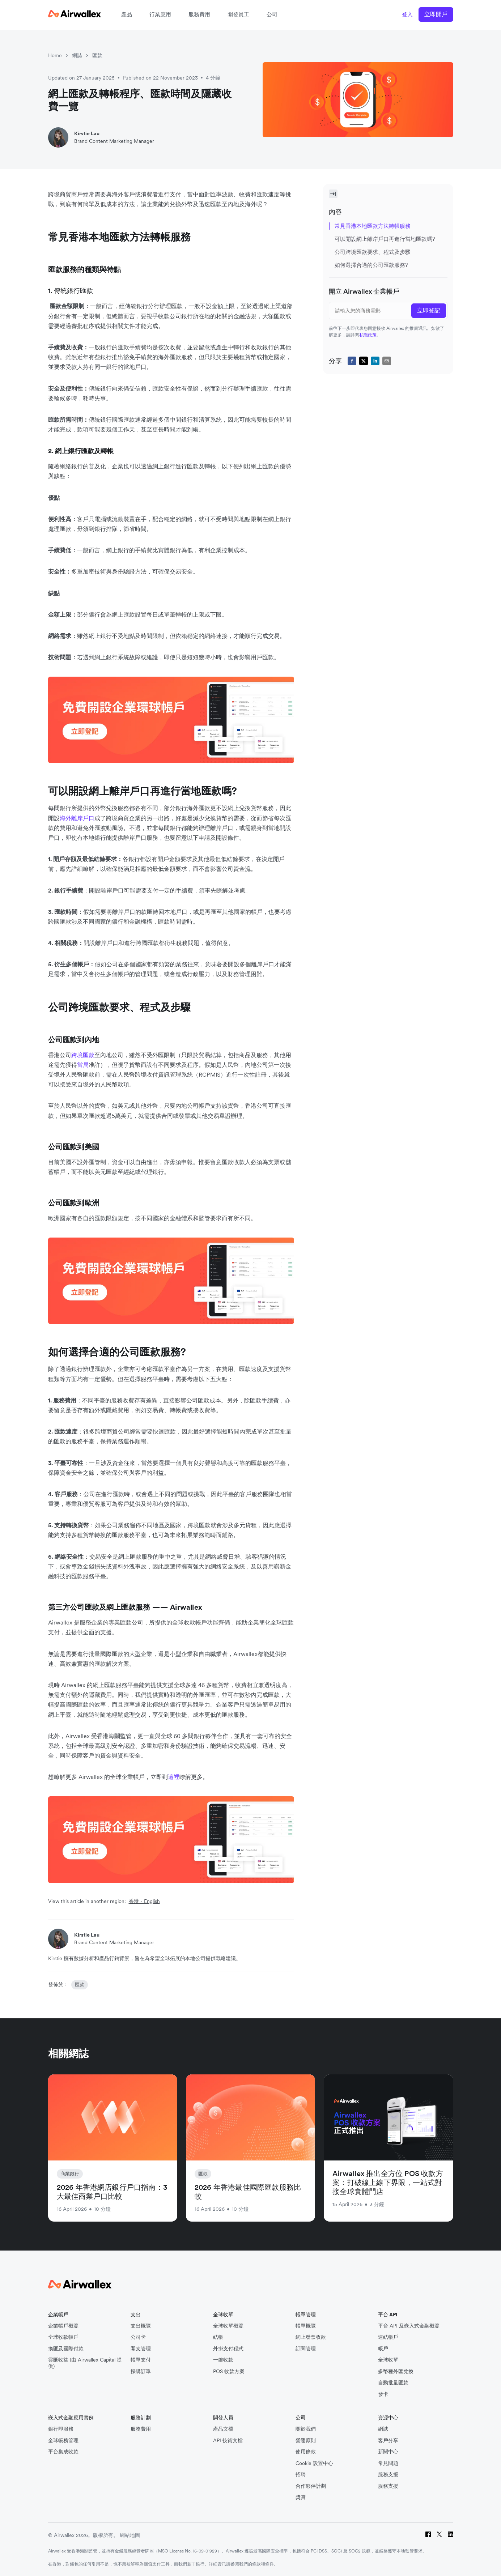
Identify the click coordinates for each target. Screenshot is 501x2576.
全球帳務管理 (63, 2440)
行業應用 (160, 14)
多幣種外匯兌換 (395, 2371)
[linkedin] (375, 360)
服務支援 (388, 2474)
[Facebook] (428, 2535)
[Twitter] (439, 2535)
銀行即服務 (60, 2429)
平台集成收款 (63, 2452)
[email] (386, 360)
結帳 (218, 2337)
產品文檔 (223, 2429)
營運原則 (306, 2440)
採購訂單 (141, 2371)
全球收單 (388, 2360)
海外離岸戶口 (77, 818)
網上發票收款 (311, 2337)
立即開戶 (435, 14)
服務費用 (199, 14)
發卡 (383, 2394)
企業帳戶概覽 (63, 2326)
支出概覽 (141, 2326)
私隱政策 (368, 334)
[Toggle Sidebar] (333, 194)
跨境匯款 (82, 1055)
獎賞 (301, 2497)
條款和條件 (263, 2564)
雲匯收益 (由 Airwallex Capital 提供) (85, 2363)
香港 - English (144, 1901)
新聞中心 (388, 2452)
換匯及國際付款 (66, 2349)
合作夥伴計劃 (311, 2486)
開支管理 (141, 2349)
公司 (272, 14)
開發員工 (238, 14)
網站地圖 (130, 2535)
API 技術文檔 (228, 2440)
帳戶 (383, 2349)
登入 (407, 14)
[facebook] (352, 360)
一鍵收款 (223, 2360)
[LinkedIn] (450, 2535)
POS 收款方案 (229, 2371)
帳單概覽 (306, 2326)
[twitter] (363, 360)
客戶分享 (388, 2440)
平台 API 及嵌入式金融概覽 (409, 2326)
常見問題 (388, 2463)
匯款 (97, 55)
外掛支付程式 (228, 2349)
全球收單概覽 (228, 2326)
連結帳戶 (388, 2337)
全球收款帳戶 (63, 2337)
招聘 (301, 2474)
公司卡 (138, 2337)
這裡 (173, 1776)
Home (55, 55)
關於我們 (306, 2429)
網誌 (77, 55)
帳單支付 (141, 2360)
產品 (126, 14)
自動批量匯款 (393, 2383)
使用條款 (306, 2452)
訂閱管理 (306, 2349)
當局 (83, 1064)
